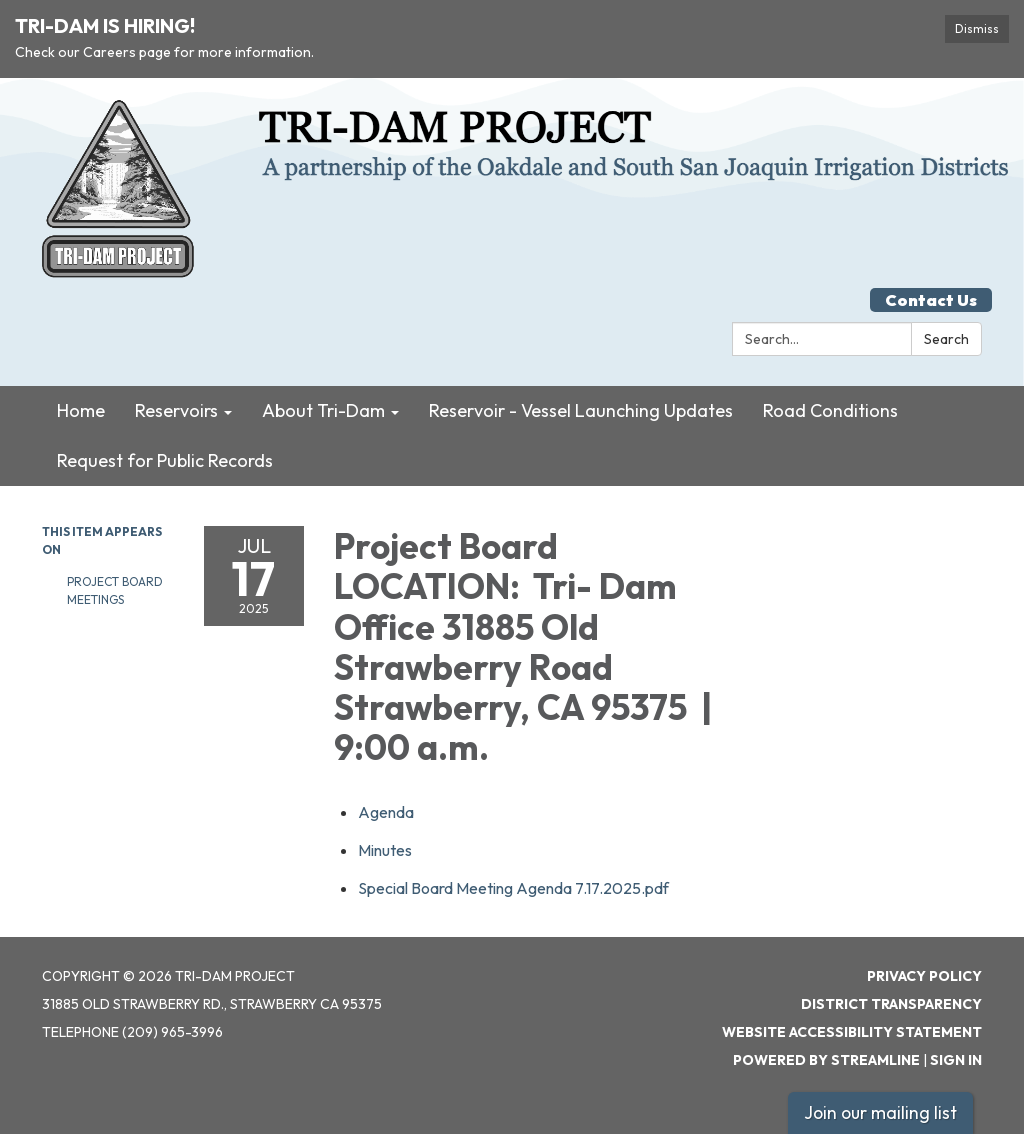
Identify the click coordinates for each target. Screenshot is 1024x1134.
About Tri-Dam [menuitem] (323, 410)
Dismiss (977, 28)
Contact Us (931, 300)
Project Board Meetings (115, 590)
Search (946, 339)
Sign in (956, 1060)
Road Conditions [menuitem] (830, 410)
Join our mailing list (880, 1112)
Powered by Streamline (826, 1060)
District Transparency (891, 1004)
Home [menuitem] (81, 410)
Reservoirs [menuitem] (176, 410)
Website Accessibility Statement (852, 1032)
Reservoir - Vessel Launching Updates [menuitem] (581, 410)
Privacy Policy (924, 976)
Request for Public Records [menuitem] (165, 460)
